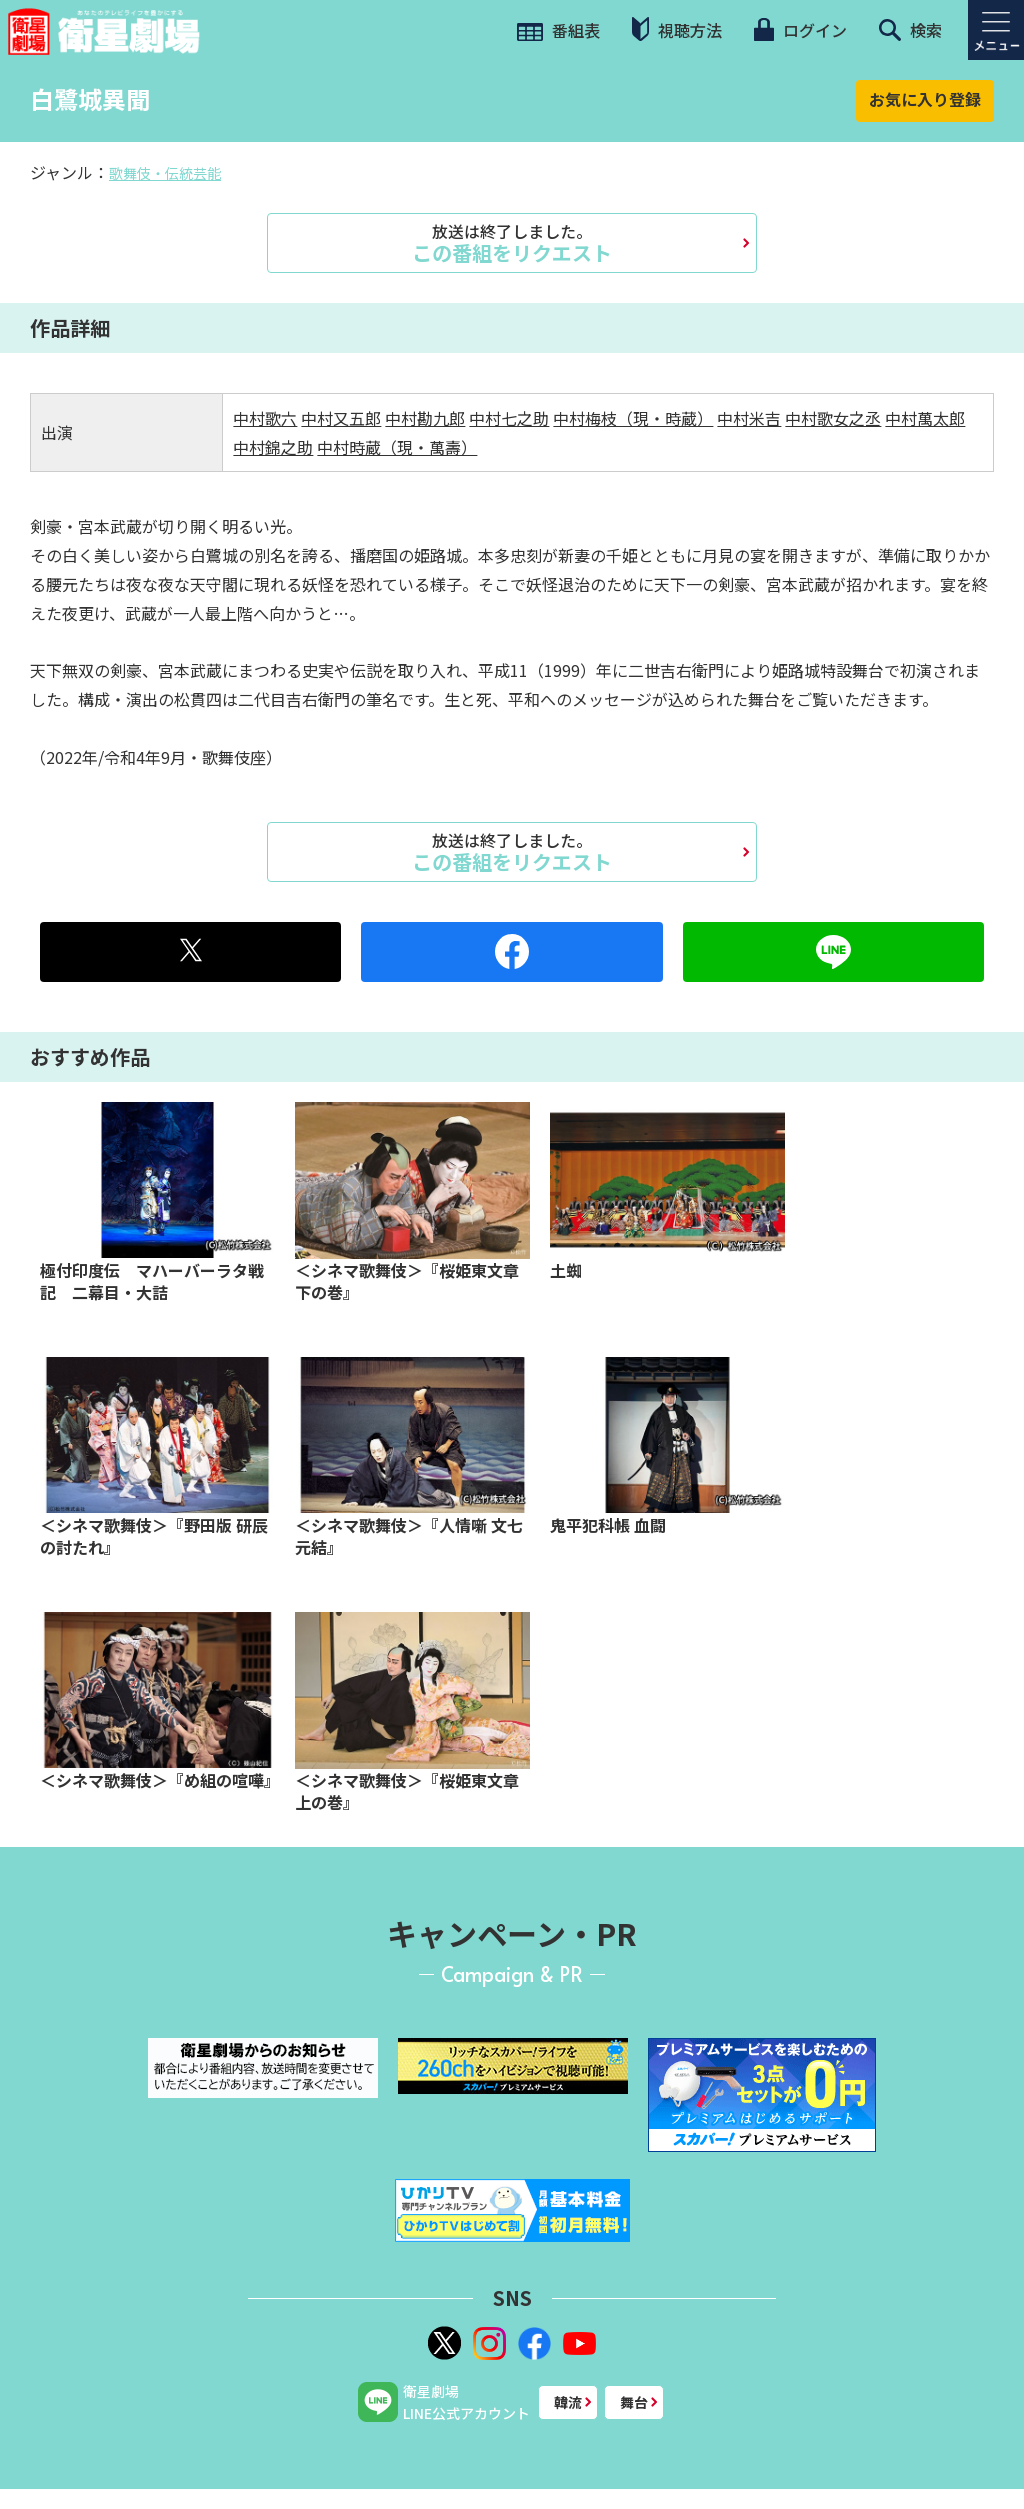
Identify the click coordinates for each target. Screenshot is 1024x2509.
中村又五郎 (341, 418)
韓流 (568, 2402)
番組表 (558, 30)
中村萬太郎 (925, 418)
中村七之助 (509, 418)
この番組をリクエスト (512, 243)
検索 (910, 30)
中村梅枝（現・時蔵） (633, 418)
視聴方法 (677, 29)
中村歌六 (265, 418)
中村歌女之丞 (833, 418)
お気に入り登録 (925, 99)
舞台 (634, 2402)
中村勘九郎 (425, 418)
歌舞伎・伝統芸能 (165, 173)
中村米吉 (749, 418)
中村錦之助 (273, 447)
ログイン (800, 30)
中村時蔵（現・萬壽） (397, 447)
